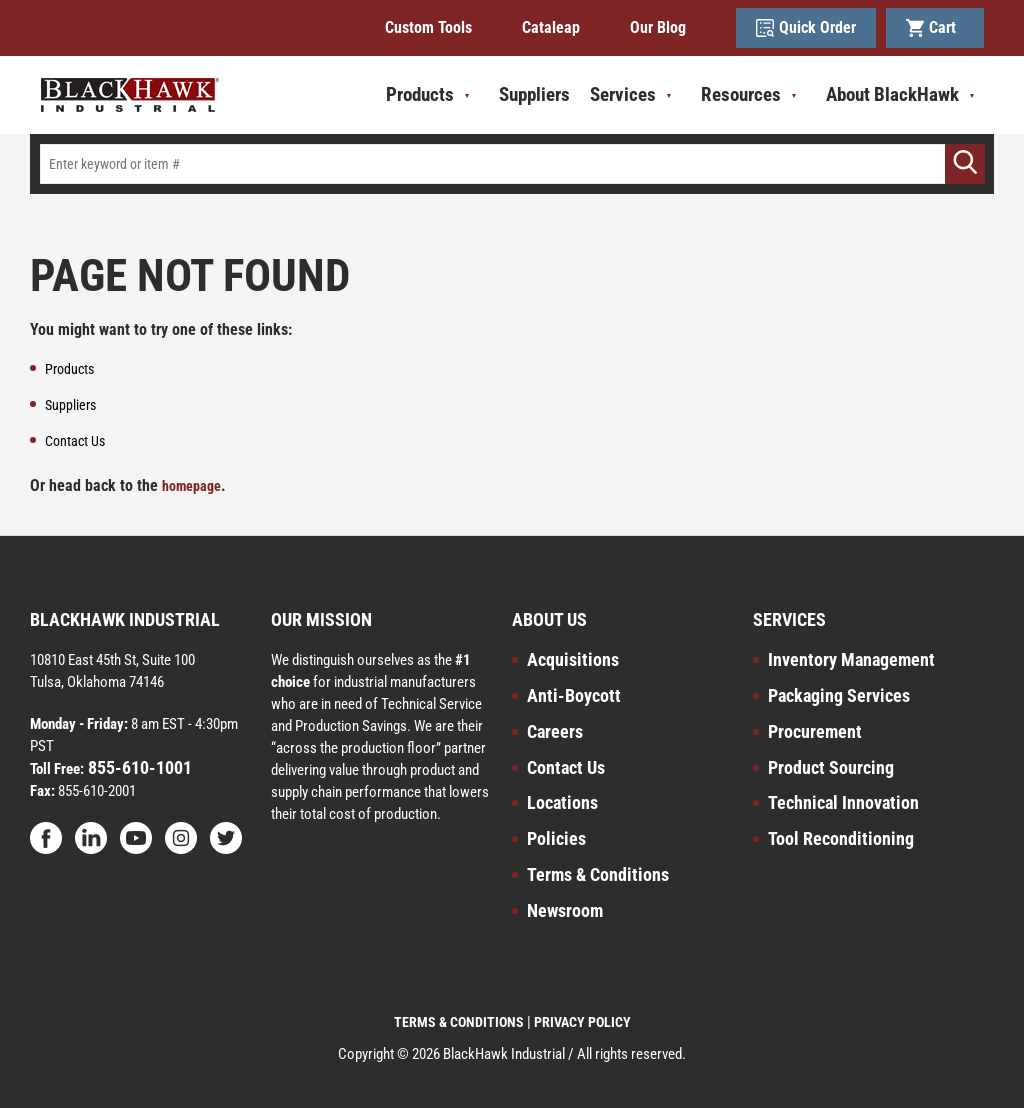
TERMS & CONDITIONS (459, 1022)
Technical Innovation (843, 802)
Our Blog (658, 27)
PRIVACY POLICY (582, 1022)
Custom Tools (428, 27)
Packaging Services (839, 695)
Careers (555, 731)
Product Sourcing (831, 767)
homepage (191, 486)
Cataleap (551, 27)
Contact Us (566, 767)
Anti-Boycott (574, 695)
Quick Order (806, 28)
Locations (562, 802)
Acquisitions (573, 659)
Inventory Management (851, 659)
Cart (935, 28)
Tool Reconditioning (841, 838)
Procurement (815, 731)
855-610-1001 (138, 767)
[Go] (965, 164)
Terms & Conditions (598, 874)
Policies (556, 838)
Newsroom (565, 910)
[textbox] (512, 164)
